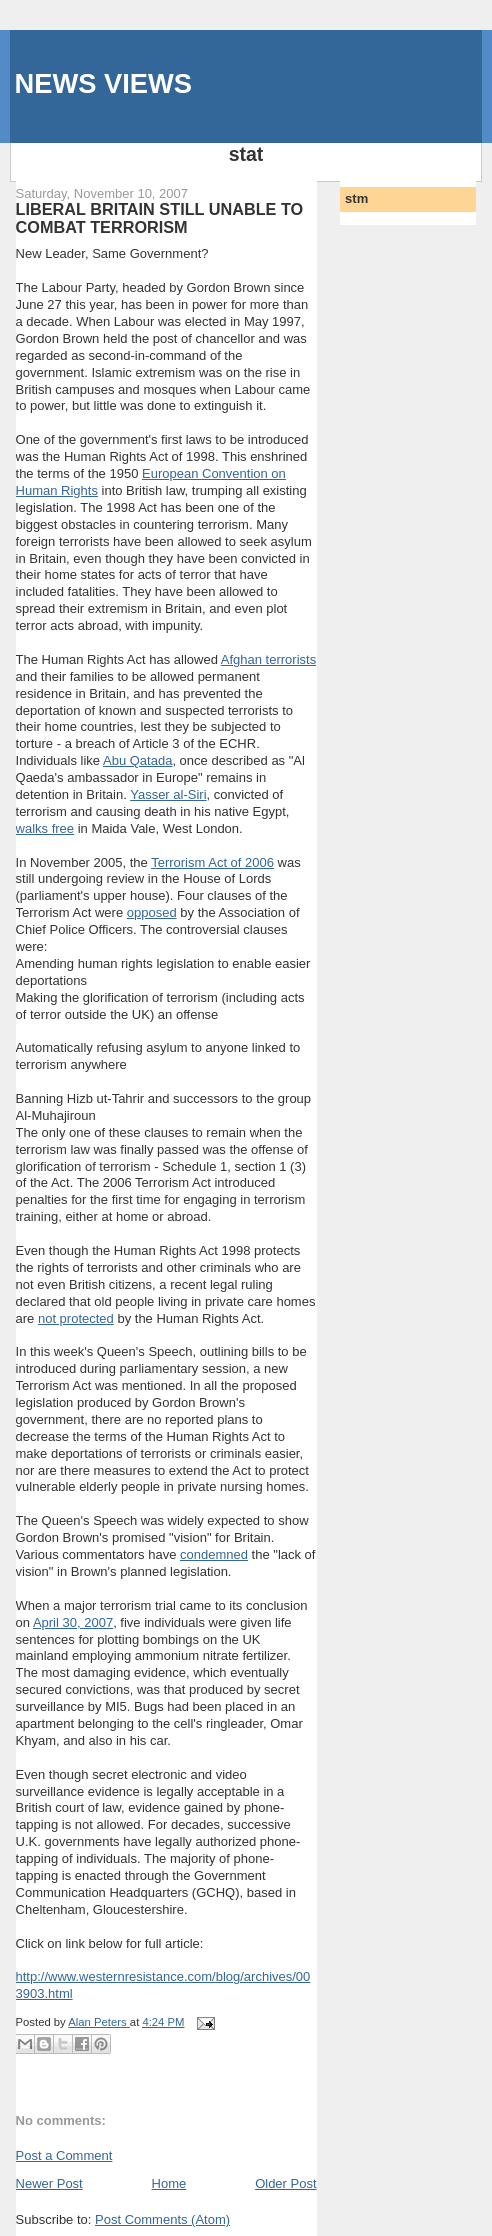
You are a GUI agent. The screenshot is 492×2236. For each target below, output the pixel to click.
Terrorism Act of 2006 (212, 862)
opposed (152, 912)
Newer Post (49, 2183)
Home (169, 2183)
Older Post (285, 2183)
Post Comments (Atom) (162, 2219)
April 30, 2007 (73, 1622)
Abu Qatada (137, 760)
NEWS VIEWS (103, 83)
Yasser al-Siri (168, 794)
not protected (76, 1318)
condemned (214, 1554)
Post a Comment (64, 2155)
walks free (45, 828)
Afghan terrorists (268, 659)
